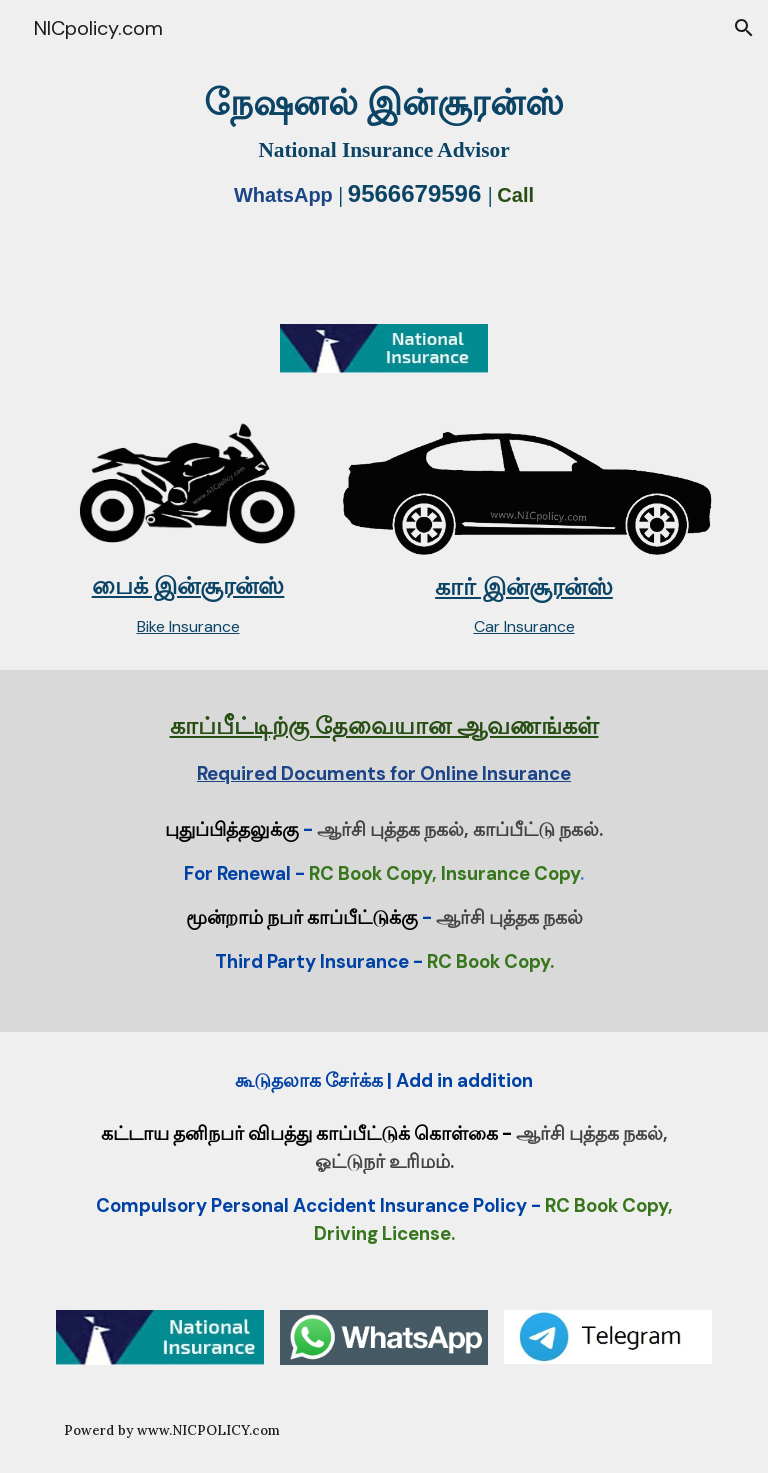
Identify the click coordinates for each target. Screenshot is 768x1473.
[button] (744, 28)
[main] (383, 150)
